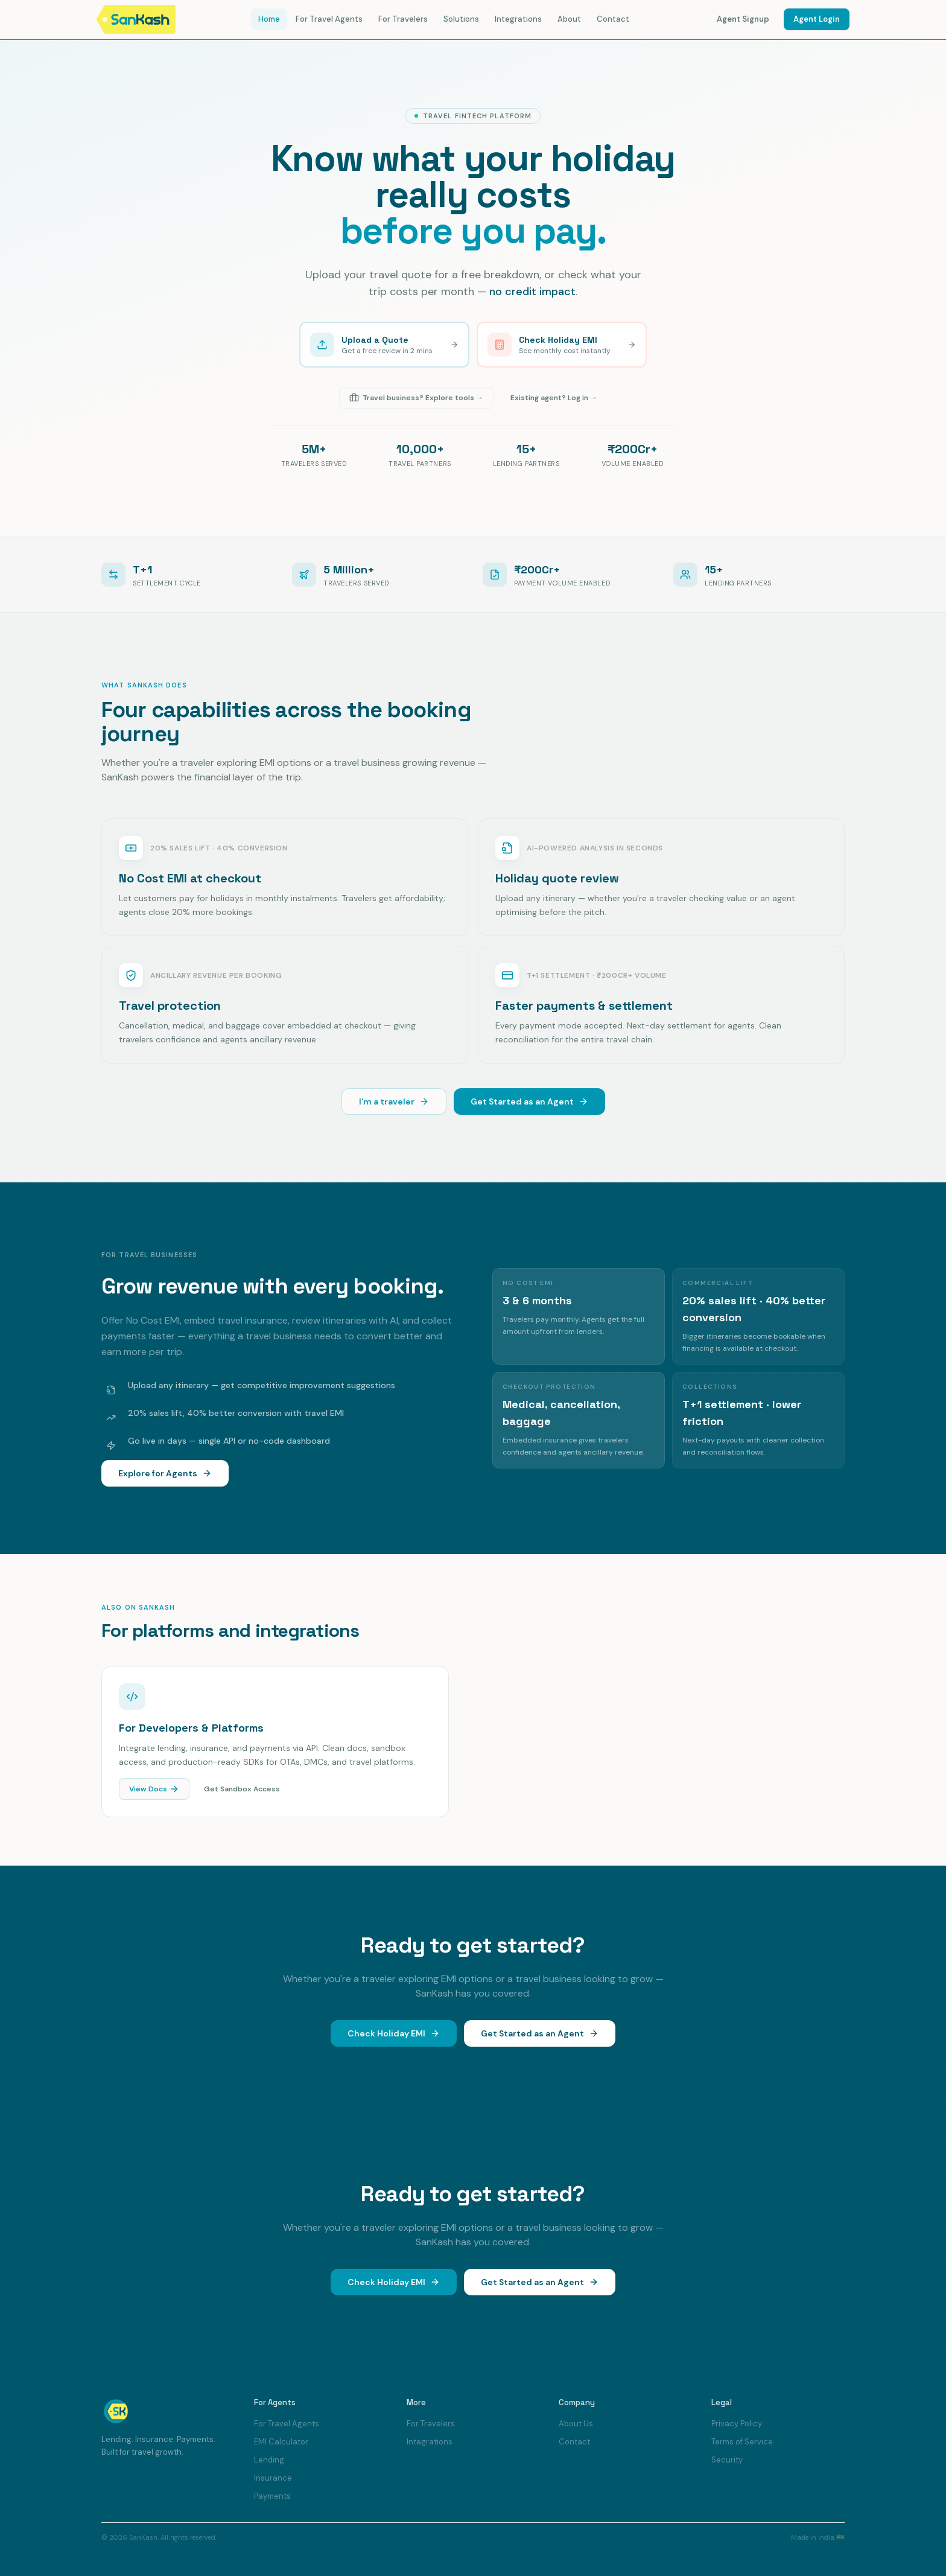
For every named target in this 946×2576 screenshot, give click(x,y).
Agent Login (816, 19)
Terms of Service (742, 2442)
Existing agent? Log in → (553, 398)
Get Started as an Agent (529, 1101)
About (569, 19)
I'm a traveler (394, 1101)
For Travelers (403, 19)
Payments (272, 2496)
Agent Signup (743, 19)
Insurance (273, 2478)
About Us (576, 2423)
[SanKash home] (138, 19)
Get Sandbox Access (242, 1791)
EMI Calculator (281, 2442)
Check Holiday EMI (394, 2036)
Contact (613, 19)
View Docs (154, 1791)
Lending (269, 2460)
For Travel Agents (329, 19)
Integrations (518, 19)
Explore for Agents (161, 1473)
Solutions (461, 19)
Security (727, 2460)
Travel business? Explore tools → (416, 398)
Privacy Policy (736, 2423)
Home (269, 19)
